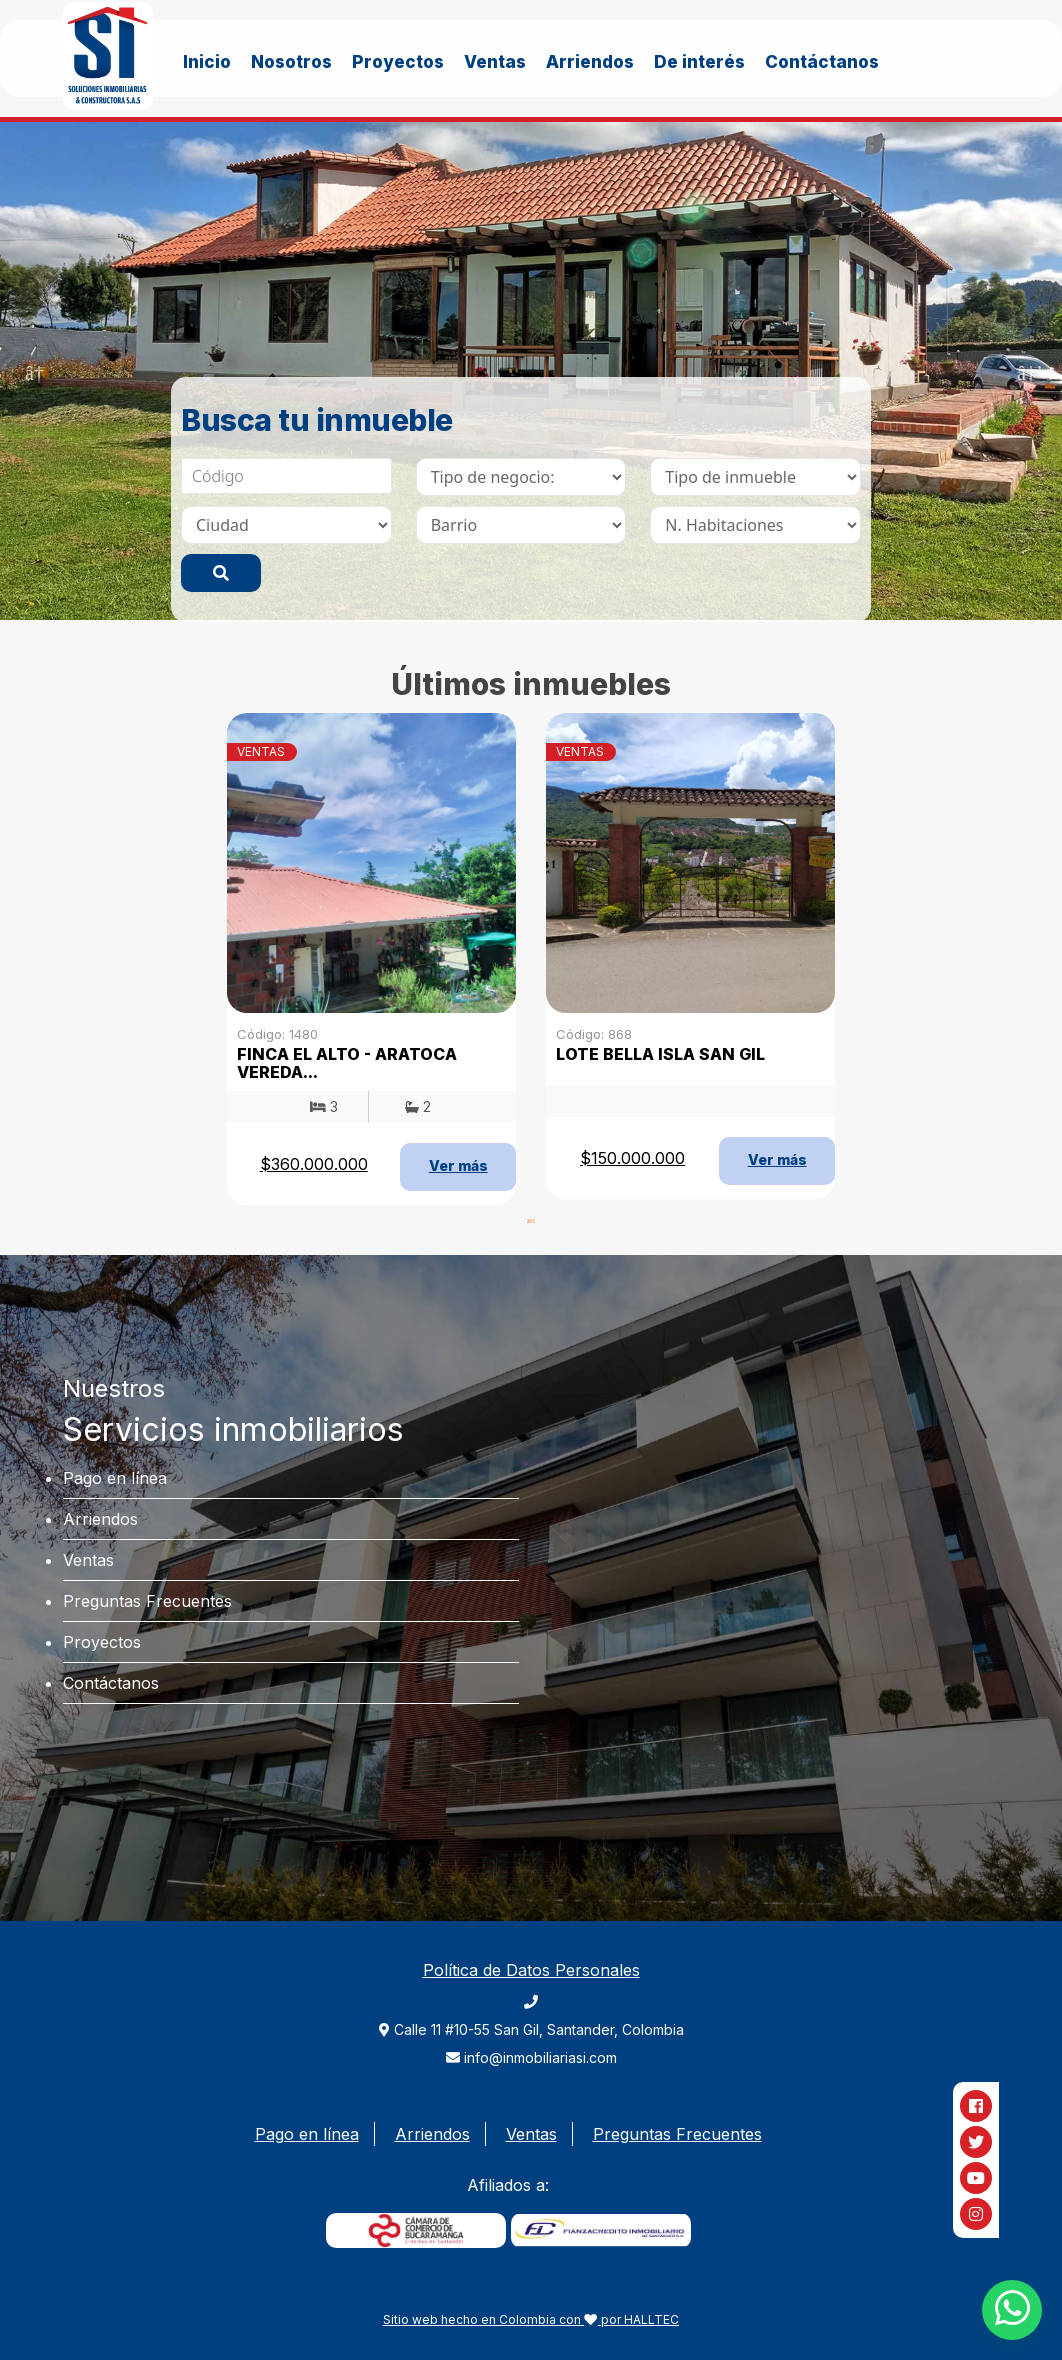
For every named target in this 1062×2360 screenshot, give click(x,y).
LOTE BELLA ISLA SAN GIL (660, 1054)
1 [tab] (531, 1220)
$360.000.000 (314, 1164)
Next (1027, 371)
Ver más (458, 1165)
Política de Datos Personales (531, 1970)
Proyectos (398, 62)
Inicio (207, 62)
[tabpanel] (531, 371)
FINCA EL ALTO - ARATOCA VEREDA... (347, 1063)
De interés (699, 62)
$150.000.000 (632, 1158)
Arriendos (590, 62)
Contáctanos (822, 62)
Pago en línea (115, 1478)
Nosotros (291, 62)
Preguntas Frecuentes (147, 1601)
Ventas (495, 62)
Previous (35, 371)
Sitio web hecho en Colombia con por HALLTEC (531, 2319)
